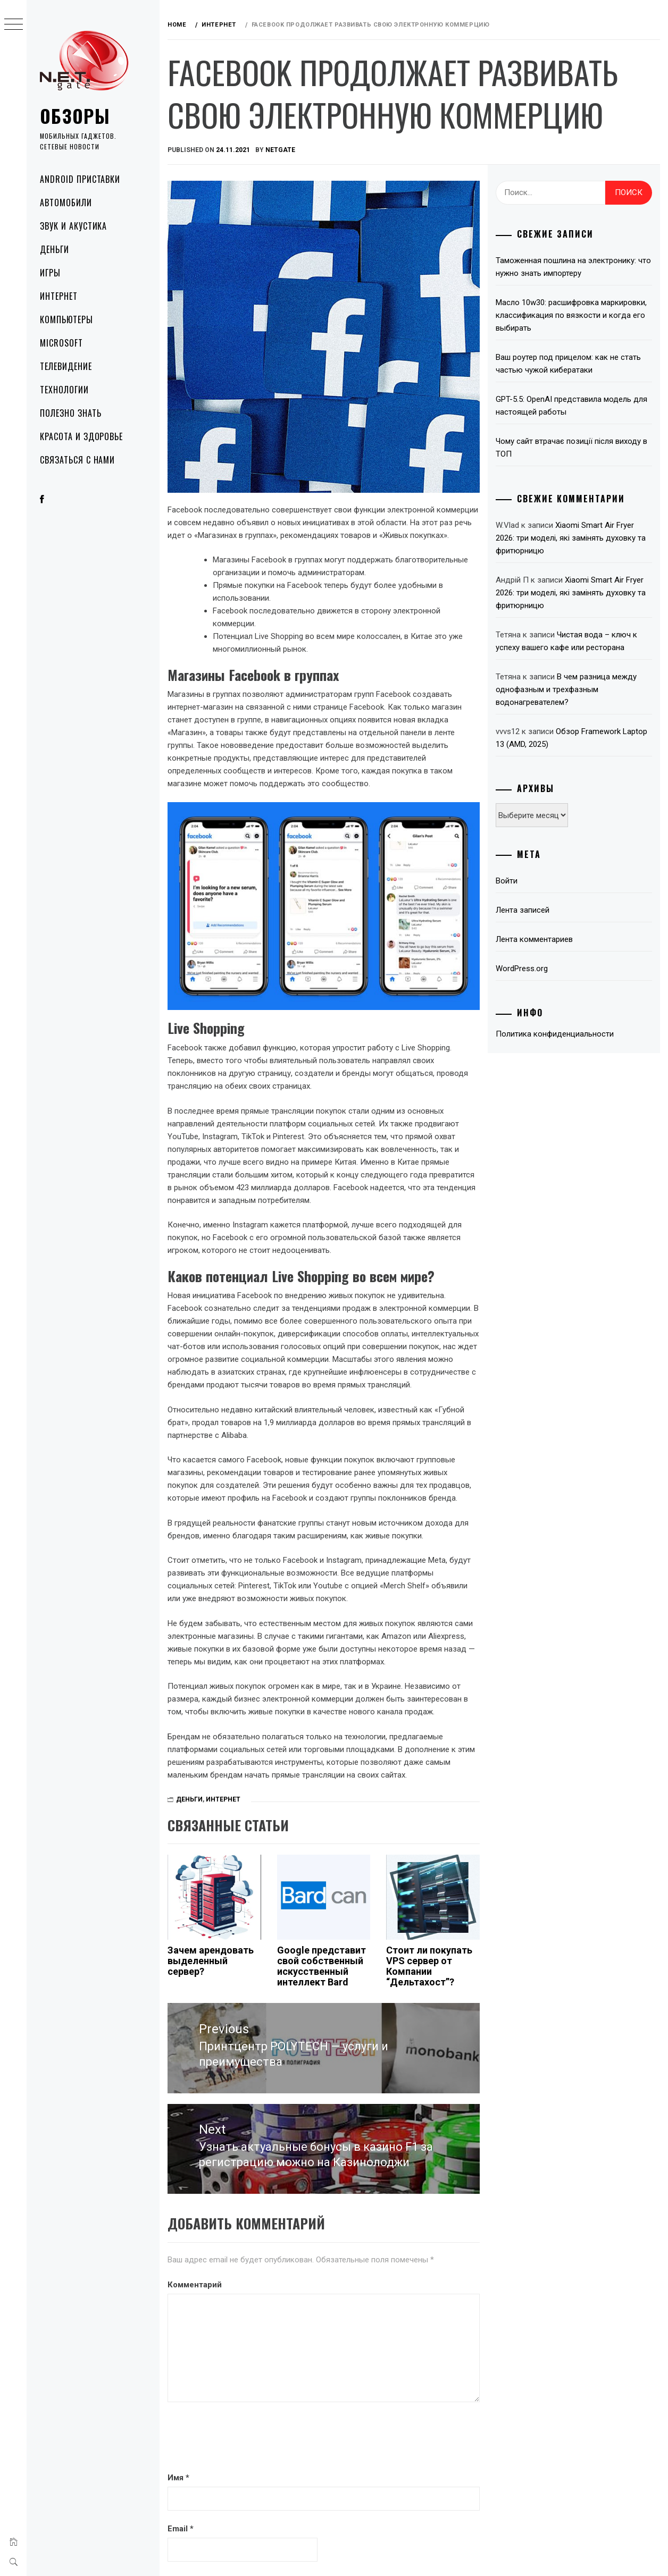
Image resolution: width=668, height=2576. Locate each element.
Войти (506, 881)
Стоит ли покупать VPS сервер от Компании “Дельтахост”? (429, 1965)
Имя (178, 2477)
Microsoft (61, 342)
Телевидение (66, 366)
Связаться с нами (77, 459)
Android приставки (80, 179)
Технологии (64, 389)
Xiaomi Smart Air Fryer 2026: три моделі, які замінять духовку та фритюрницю (571, 537)
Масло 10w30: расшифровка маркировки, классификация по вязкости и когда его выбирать (571, 315)
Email (181, 2528)
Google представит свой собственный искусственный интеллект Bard (321, 1965)
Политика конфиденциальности (555, 1034)
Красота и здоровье (81, 436)
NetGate (280, 150)
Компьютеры (66, 319)
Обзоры (75, 115)
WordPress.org (522, 968)
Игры (50, 272)
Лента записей (522, 910)
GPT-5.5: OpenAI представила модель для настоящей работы (571, 405)
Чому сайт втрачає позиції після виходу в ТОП (571, 447)
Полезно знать (70, 413)
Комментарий (195, 2284)
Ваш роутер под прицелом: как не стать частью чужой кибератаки (568, 363)
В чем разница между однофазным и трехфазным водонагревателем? (566, 689)
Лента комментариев (534, 939)
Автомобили (66, 202)
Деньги (54, 249)
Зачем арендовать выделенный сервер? (211, 1960)
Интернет (59, 296)
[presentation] (248, 2438)
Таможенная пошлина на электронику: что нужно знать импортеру (573, 267)
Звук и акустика (73, 226)
